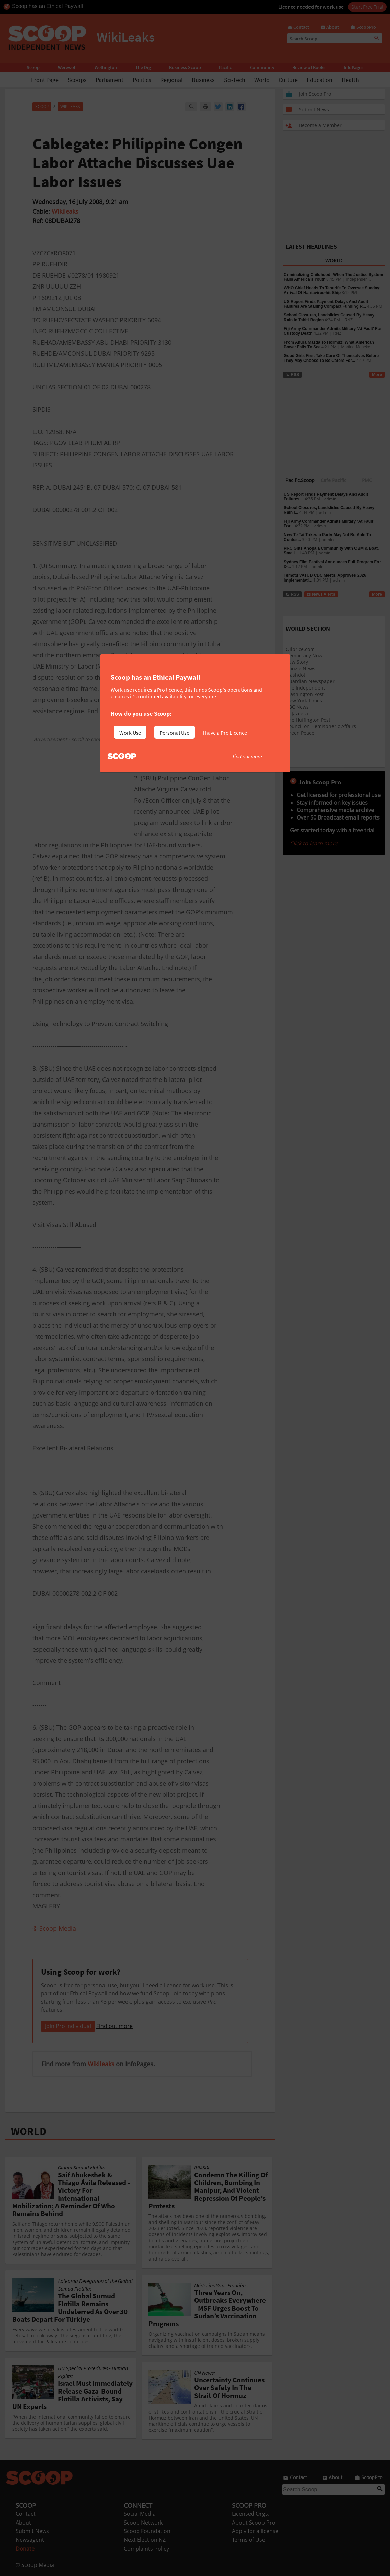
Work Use (130, 732)
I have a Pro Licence (225, 732)
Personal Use (174, 732)
